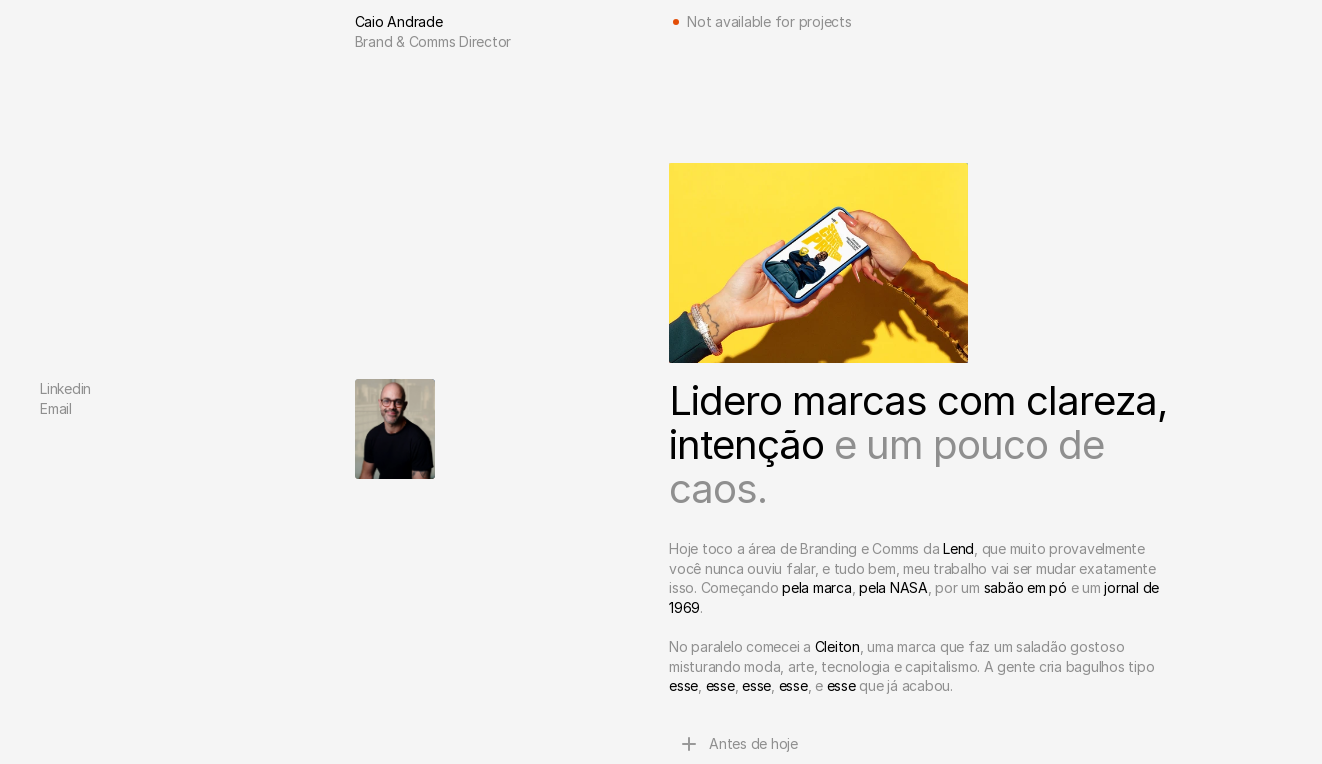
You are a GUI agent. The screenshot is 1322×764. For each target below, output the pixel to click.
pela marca (817, 587)
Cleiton (837, 646)
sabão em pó (1025, 587)
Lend (958, 548)
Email (56, 408)
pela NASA (893, 587)
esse (683, 685)
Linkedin (65, 388)
